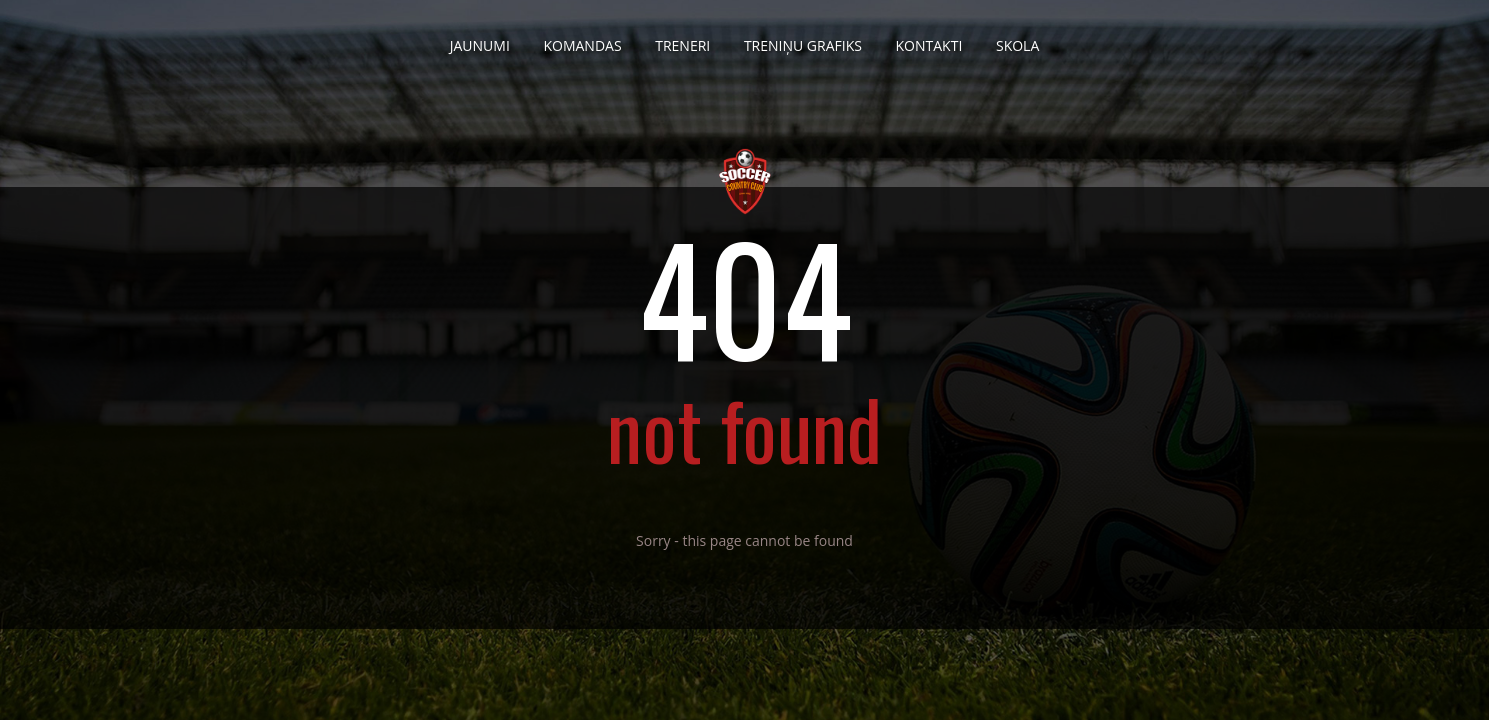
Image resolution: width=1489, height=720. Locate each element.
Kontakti (929, 38)
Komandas (582, 38)
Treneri (682, 38)
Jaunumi (480, 38)
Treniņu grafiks (803, 38)
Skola (1017, 38)
